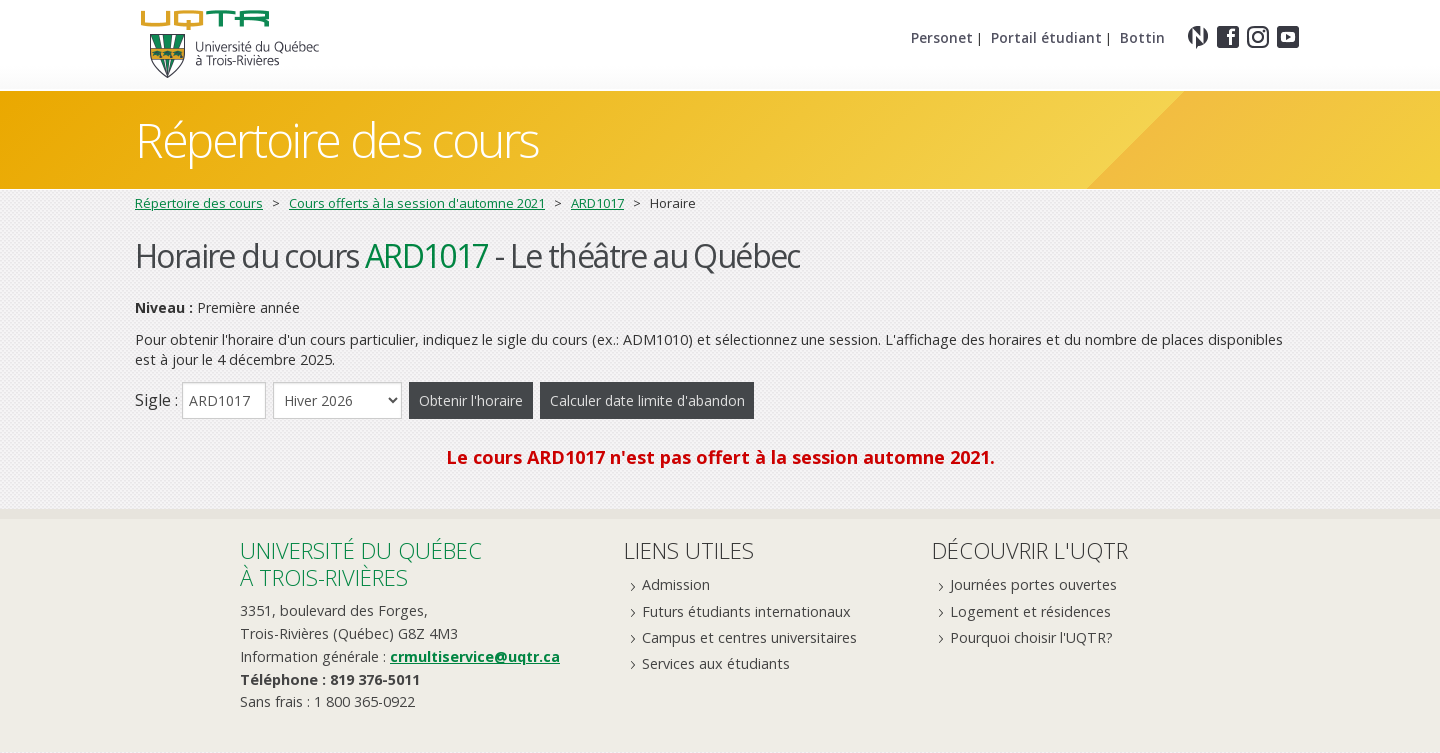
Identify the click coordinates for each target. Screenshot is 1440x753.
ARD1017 (597, 203)
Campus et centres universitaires (749, 638)
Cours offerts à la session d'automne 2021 (417, 203)
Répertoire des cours (337, 139)
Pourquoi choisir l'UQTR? (1031, 638)
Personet (942, 37)
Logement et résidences (1030, 612)
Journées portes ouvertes (1033, 586)
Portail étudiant (1046, 37)
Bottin (1142, 37)
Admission (676, 586)
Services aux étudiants (716, 664)
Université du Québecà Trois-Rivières (361, 565)
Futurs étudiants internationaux (746, 612)
